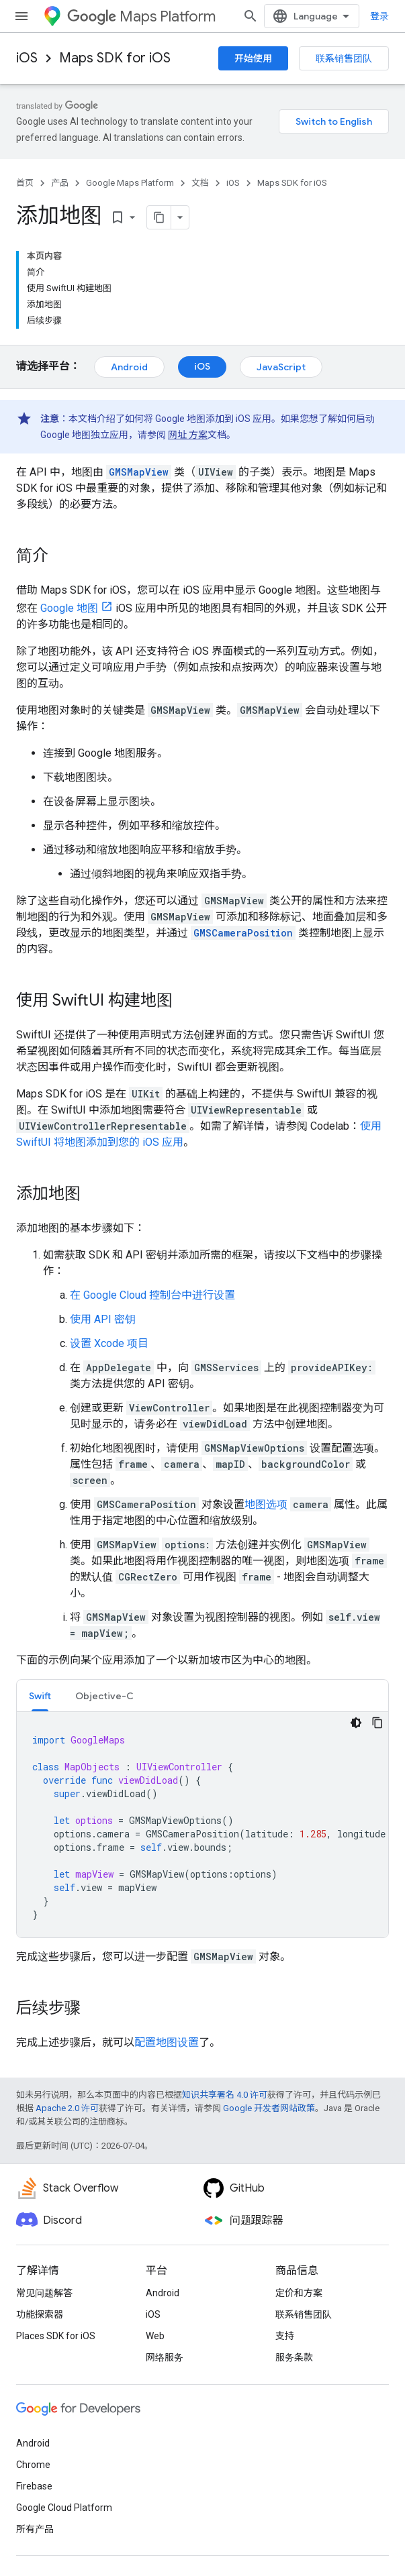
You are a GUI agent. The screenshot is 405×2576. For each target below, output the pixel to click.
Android (129, 367)
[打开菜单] (21, 16)
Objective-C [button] (104, 1696)
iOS (27, 58)
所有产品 (35, 2529)
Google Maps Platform (130, 183)
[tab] (40, 1695)
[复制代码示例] (377, 1722)
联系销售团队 (344, 58)
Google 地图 (69, 608)
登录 (379, 16)
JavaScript (281, 367)
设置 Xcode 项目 (109, 1343)
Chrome (33, 2464)
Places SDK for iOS (55, 2335)
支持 (284, 2335)
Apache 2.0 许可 (67, 2108)
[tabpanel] (202, 1824)
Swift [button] (40, 1696)
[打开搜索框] (250, 16)
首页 (25, 183)
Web (155, 2335)
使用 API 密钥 (103, 1319)
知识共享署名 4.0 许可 (224, 2095)
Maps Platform (141, 16)
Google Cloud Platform (64, 2507)
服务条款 (294, 2357)
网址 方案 (188, 434)
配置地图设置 (166, 2042)
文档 (200, 183)
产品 (60, 183)
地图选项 (265, 1504)
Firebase (34, 2486)
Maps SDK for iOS (115, 58)
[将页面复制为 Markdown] (159, 217)
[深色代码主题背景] (356, 1722)
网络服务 (164, 2357)
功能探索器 (39, 2314)
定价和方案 (298, 2293)
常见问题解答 (44, 2293)
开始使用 (253, 58)
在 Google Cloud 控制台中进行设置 (152, 1295)
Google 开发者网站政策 (269, 2108)
